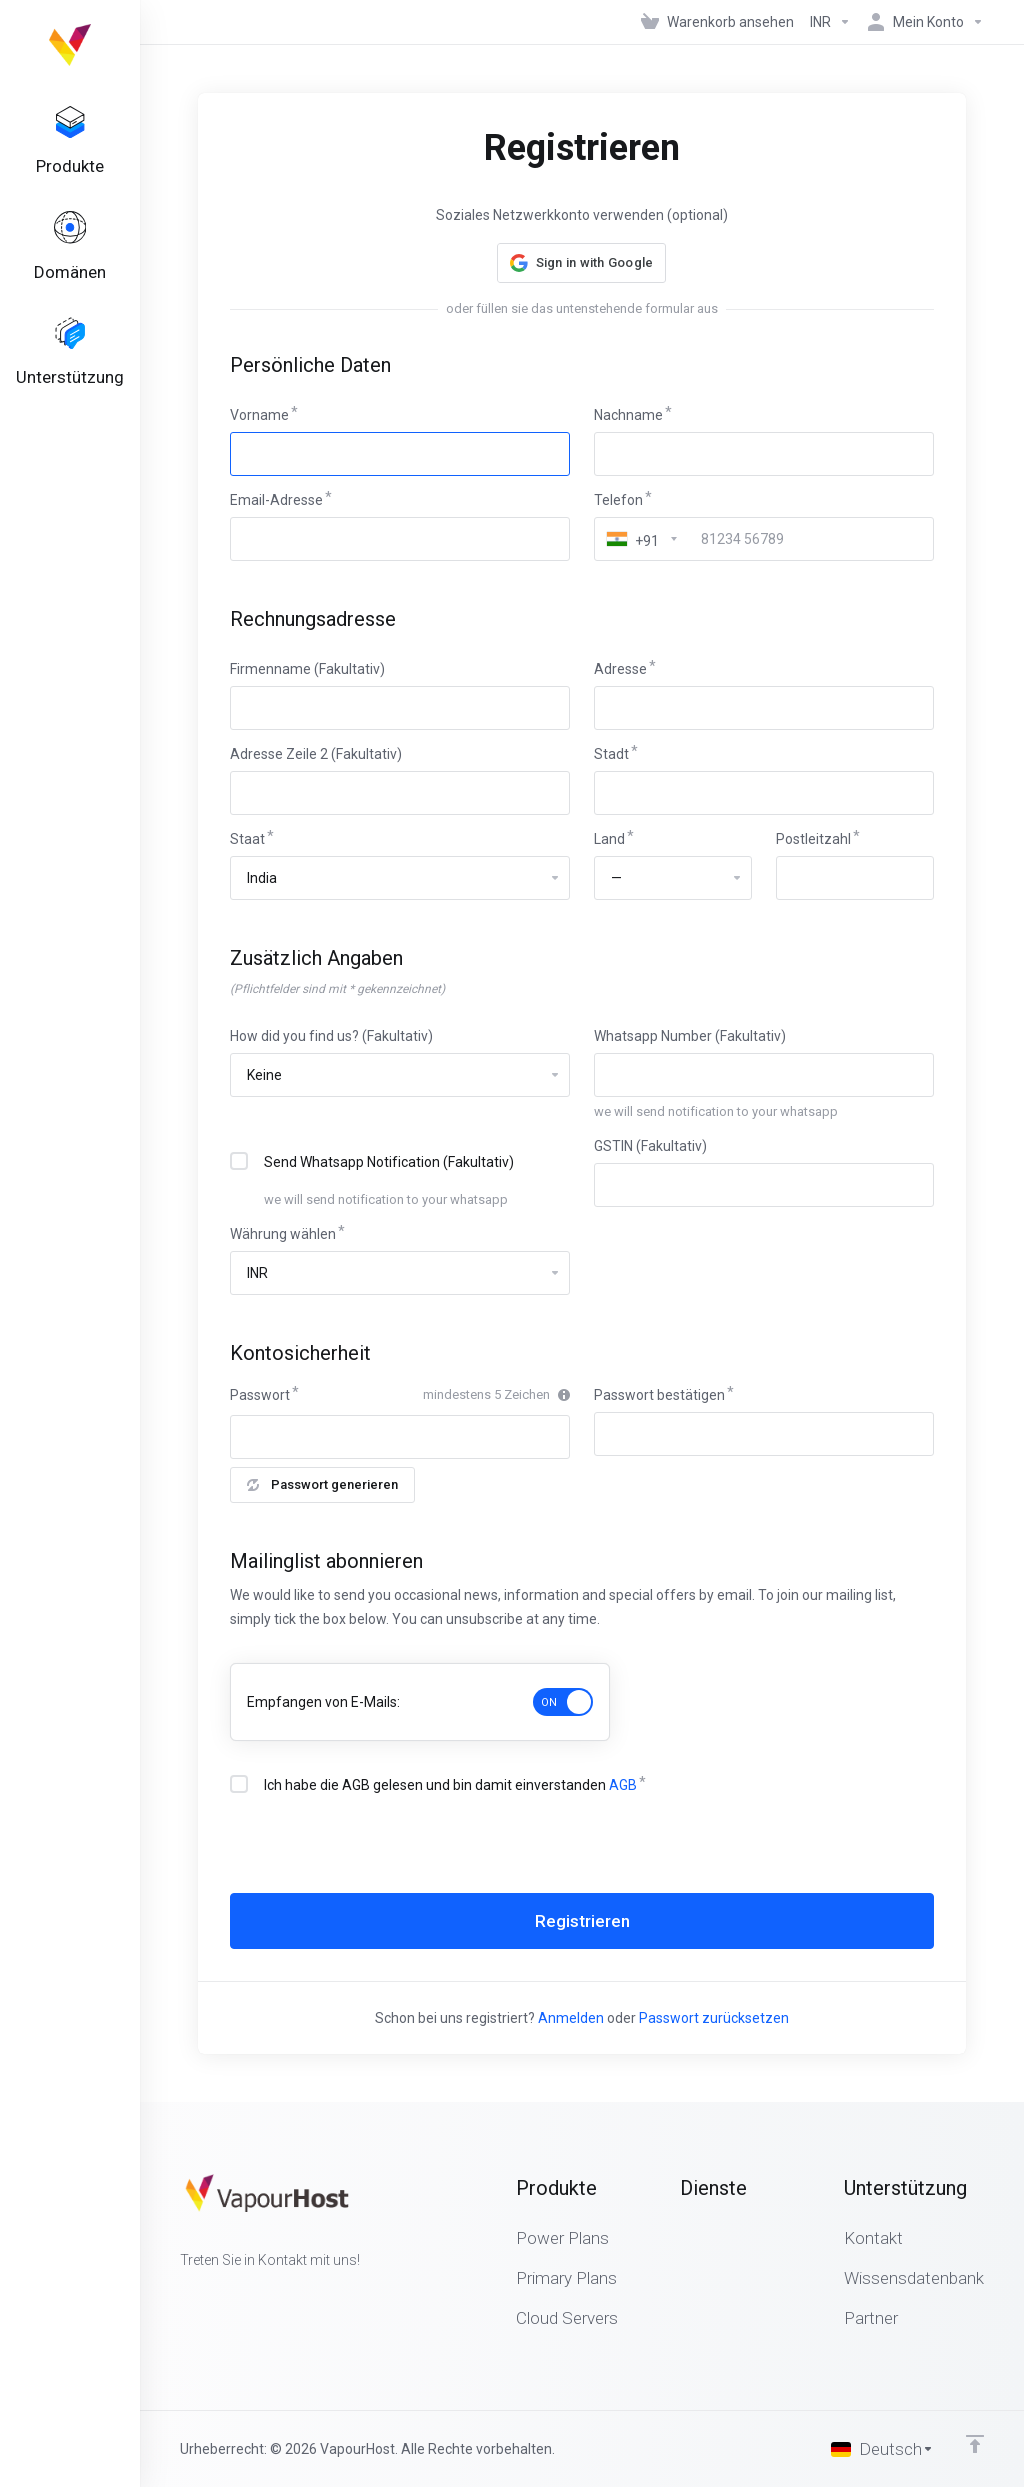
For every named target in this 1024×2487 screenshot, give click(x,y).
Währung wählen (283, 1234)
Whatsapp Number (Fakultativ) (690, 1036)
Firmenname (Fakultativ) (307, 669)
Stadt (611, 754)
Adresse (620, 669)
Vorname (259, 415)
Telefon (618, 500)
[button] (582, 263)
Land (609, 839)
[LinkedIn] (244, 2296)
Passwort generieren (322, 1484)
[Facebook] (180, 2296)
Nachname (628, 415)
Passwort (260, 1395)
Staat (247, 839)
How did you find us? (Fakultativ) (331, 1036)
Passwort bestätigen (659, 1395)
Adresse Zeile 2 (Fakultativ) (316, 754)
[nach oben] (975, 2444)
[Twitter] (212, 2296)
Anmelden (571, 2018)
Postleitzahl (813, 839)
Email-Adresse (276, 500)
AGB (623, 1785)
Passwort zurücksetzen (714, 2018)
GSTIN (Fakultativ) (650, 1146)
